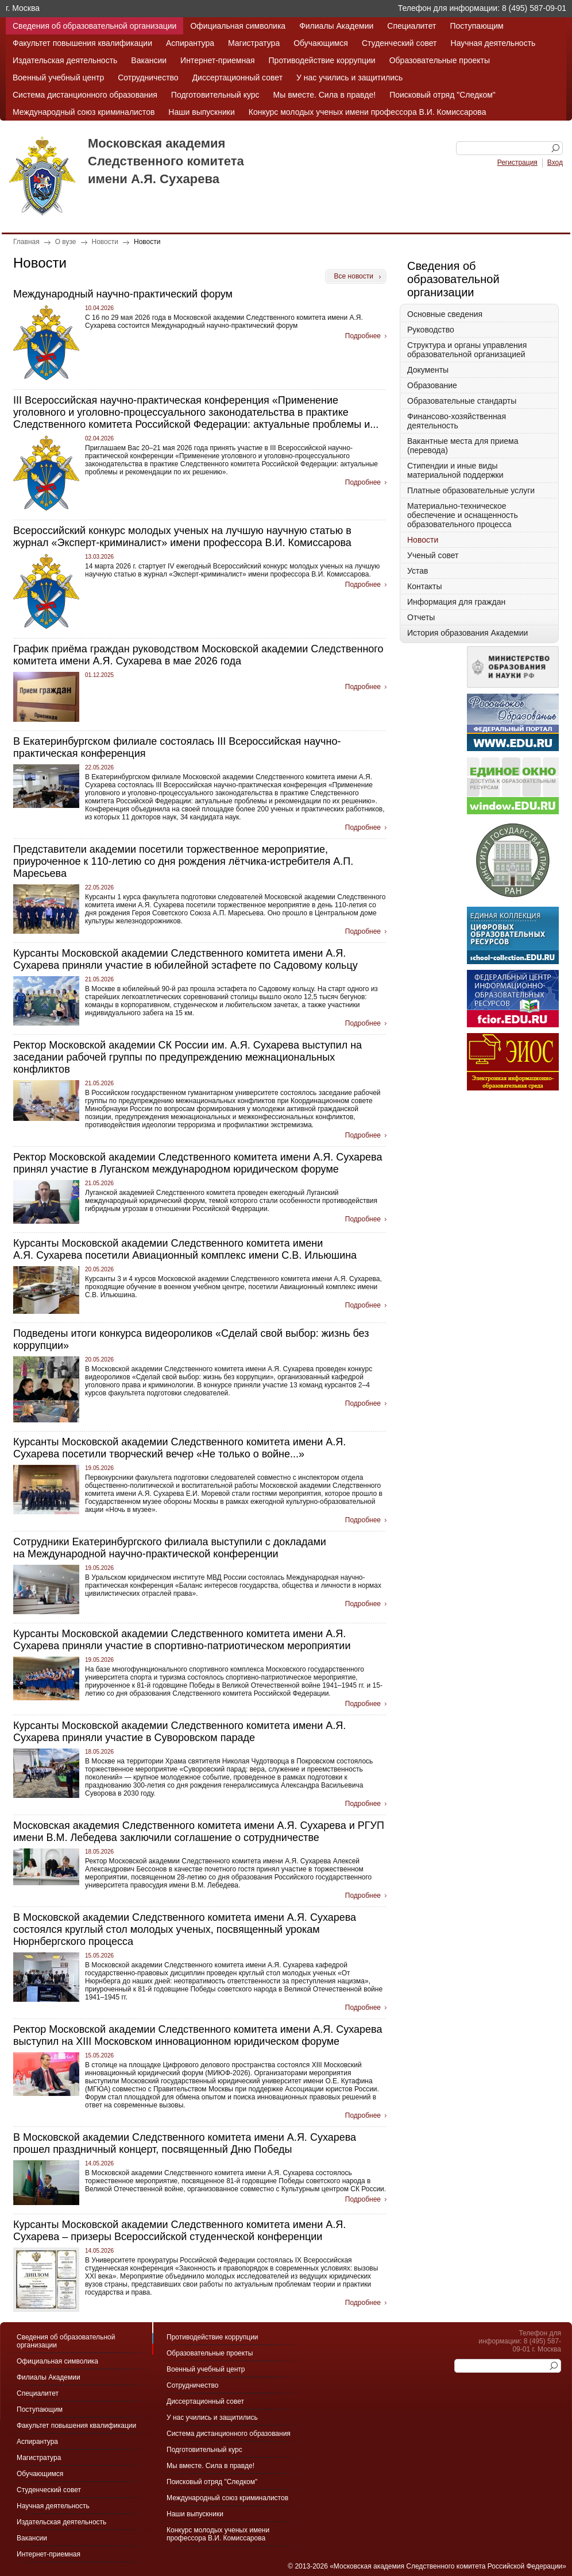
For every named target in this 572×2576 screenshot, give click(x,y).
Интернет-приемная (217, 60)
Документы (428, 369)
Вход (555, 162)
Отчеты (421, 617)
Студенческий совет (399, 43)
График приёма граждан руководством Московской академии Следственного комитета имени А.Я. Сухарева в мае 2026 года (198, 655)
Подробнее (363, 336)
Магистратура (254, 43)
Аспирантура (190, 43)
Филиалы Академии (336, 25)
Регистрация (517, 162)
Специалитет (411, 25)
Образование (432, 385)
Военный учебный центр (58, 77)
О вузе (65, 242)
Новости (105, 242)
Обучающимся (320, 43)
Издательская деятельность (65, 60)
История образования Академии (467, 632)
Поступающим (476, 25)
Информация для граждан (456, 601)
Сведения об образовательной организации (94, 25)
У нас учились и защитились (349, 77)
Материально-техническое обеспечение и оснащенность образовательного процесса (462, 515)
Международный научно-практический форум (123, 294)
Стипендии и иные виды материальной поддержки (455, 470)
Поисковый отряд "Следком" (442, 94)
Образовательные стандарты (461, 400)
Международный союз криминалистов (83, 112)
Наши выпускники (201, 112)
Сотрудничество (148, 77)
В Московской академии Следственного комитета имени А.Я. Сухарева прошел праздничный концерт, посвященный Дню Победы (184, 2143)
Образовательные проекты (439, 60)
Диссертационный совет (237, 77)
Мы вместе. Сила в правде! (324, 94)
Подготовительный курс (215, 94)
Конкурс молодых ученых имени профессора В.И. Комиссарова (367, 112)
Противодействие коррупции (322, 60)
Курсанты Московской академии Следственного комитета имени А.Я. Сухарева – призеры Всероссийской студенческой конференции (179, 2230)
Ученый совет (432, 555)
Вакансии (149, 60)
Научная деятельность (493, 43)
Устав (417, 570)
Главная (26, 242)
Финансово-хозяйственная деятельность (456, 421)
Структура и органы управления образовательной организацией (467, 350)
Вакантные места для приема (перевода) (463, 445)
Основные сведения (444, 314)
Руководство (430, 329)
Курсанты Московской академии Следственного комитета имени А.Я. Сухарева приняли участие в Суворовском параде (179, 1731)
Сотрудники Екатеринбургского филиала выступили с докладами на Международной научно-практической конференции (169, 1548)
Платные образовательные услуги (471, 490)
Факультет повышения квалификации (82, 43)
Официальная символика (237, 25)
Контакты (424, 586)
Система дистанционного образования (85, 94)
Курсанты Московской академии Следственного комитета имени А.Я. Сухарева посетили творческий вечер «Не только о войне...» (179, 1448)
